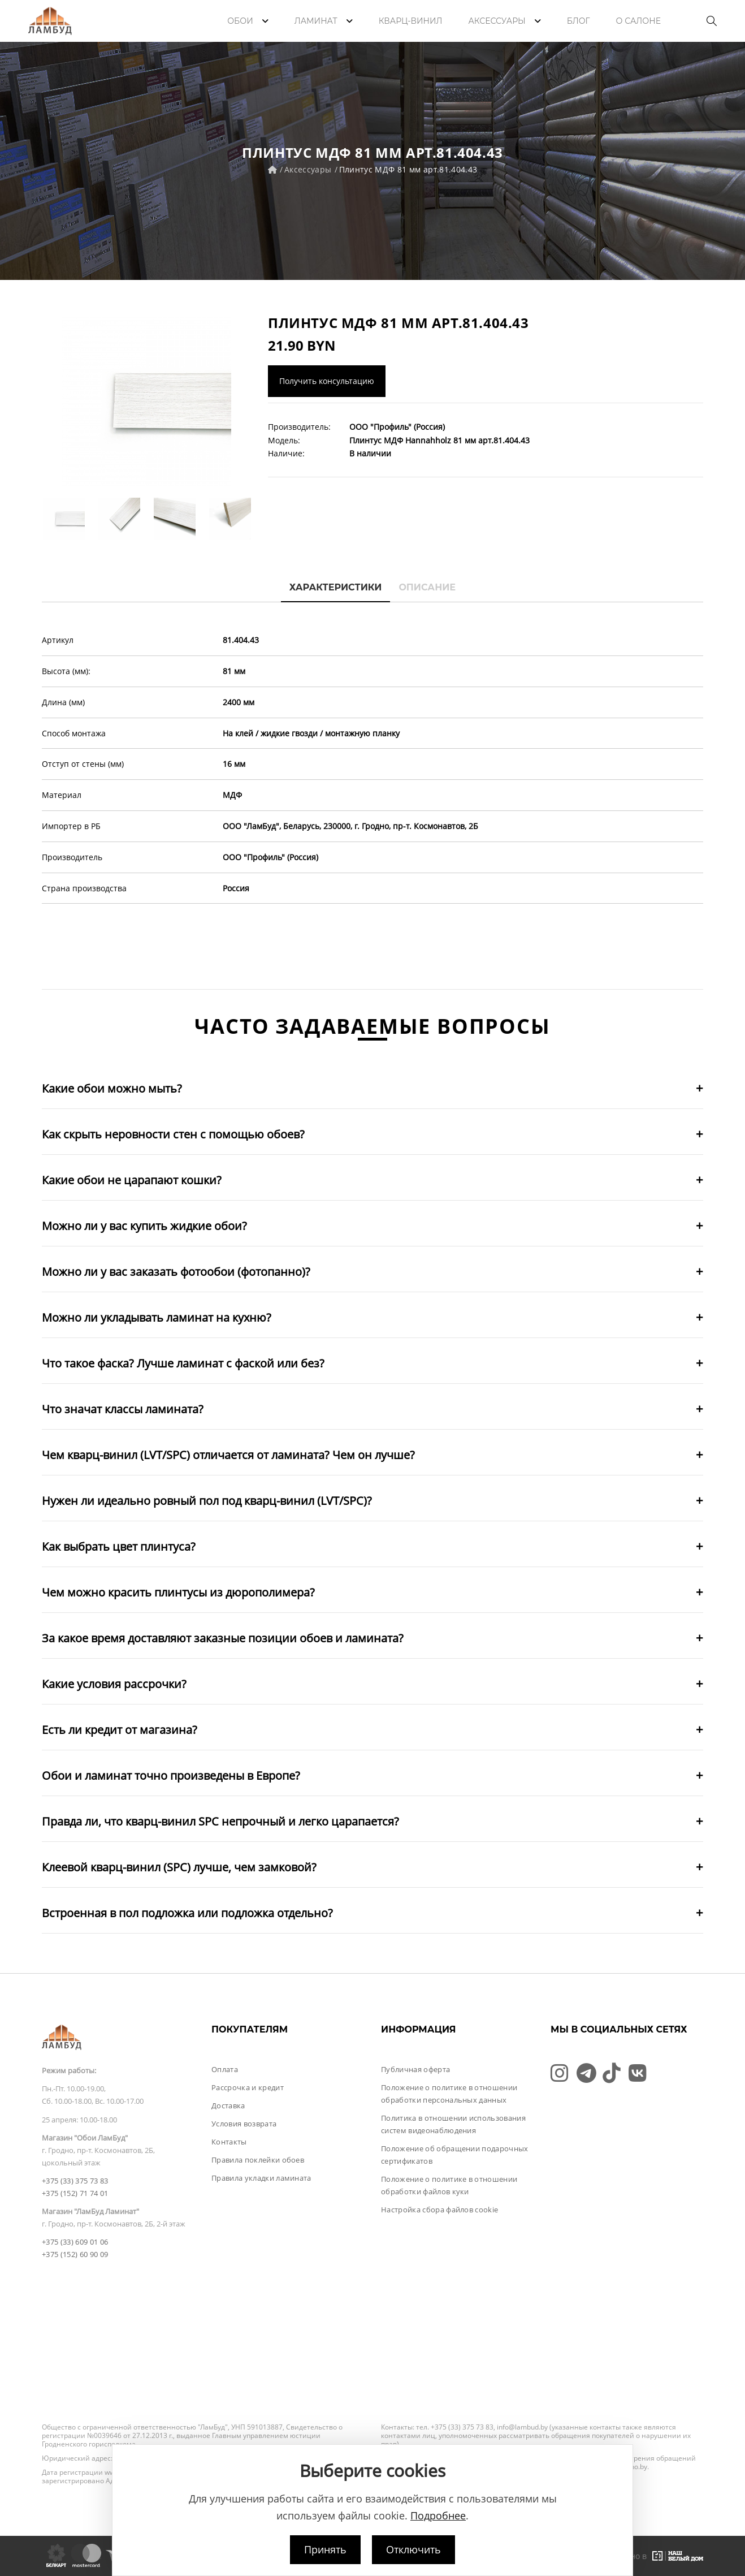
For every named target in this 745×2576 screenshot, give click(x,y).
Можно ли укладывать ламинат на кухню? (156, 1317)
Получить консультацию (326, 381)
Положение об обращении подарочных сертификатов (455, 2154)
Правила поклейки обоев (257, 2160)
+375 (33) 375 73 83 (75, 2181)
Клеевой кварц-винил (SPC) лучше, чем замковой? (179, 1867)
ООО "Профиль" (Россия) (397, 426)
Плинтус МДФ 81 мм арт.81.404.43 (408, 169)
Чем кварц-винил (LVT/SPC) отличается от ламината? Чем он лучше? (228, 1454)
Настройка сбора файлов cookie (439, 2209)
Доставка (228, 2105)
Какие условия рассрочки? (114, 1684)
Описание (427, 587)
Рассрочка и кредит (247, 2087)
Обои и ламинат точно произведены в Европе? (171, 1775)
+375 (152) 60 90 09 (75, 2254)
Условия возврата (243, 2123)
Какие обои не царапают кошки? (132, 1180)
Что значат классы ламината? (122, 1409)
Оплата (224, 2069)
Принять (325, 2549)
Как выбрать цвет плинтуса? (119, 1546)
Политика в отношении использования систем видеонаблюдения (453, 2124)
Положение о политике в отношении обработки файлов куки (449, 2185)
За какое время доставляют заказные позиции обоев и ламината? (223, 1638)
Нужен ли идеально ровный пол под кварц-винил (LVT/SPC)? (207, 1500)
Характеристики (335, 587)
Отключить (413, 2549)
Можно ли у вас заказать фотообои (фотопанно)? (176, 1271)
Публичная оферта (415, 2069)
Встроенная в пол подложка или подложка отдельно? (187, 1913)
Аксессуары (308, 169)
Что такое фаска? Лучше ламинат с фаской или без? (183, 1363)
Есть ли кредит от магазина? (119, 1729)
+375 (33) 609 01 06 (75, 2242)
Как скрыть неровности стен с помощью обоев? (173, 1134)
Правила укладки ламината (261, 2178)
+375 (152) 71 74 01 (75, 2193)
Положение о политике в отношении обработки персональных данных (449, 2093)
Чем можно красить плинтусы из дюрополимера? (178, 1592)
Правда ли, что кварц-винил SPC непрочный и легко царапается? (220, 1821)
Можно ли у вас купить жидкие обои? (144, 1225)
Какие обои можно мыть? (112, 1088)
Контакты (229, 2142)
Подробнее (438, 2515)
